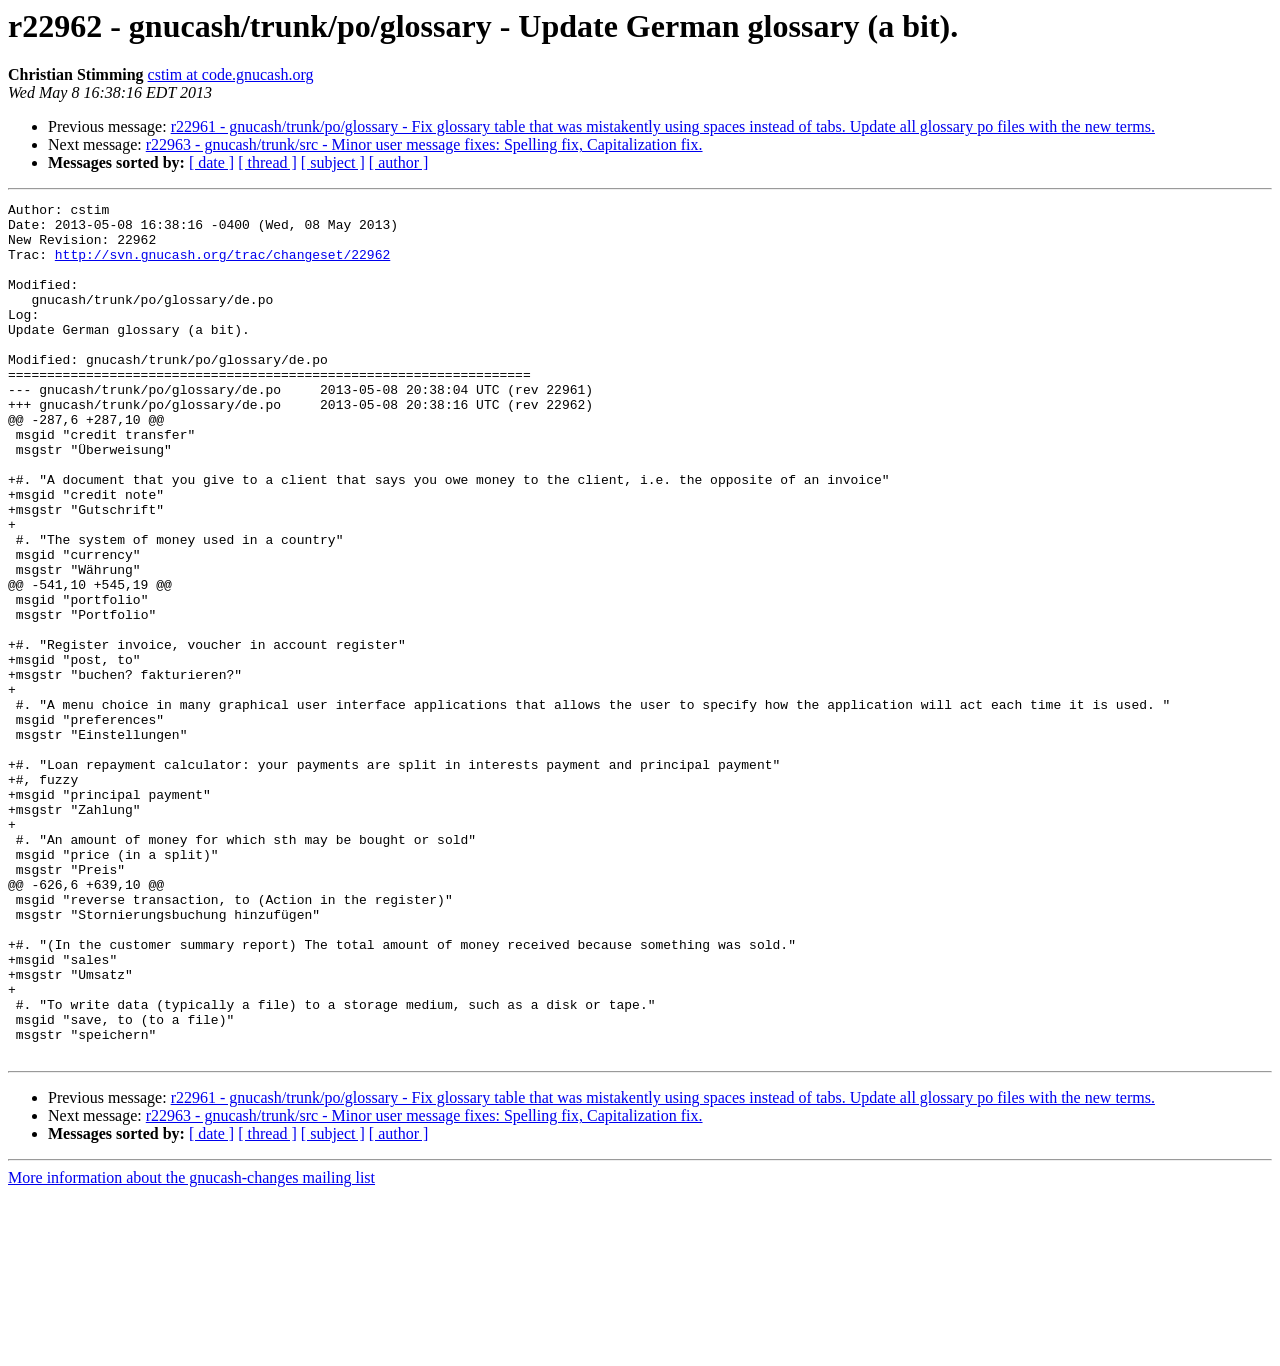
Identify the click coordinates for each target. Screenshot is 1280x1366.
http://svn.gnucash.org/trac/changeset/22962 (222, 266)
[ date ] (211, 162)
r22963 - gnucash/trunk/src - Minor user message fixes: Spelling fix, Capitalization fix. (424, 144)
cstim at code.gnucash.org (231, 74)
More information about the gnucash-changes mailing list (191, 1348)
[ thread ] (267, 162)
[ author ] (399, 162)
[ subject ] (333, 162)
